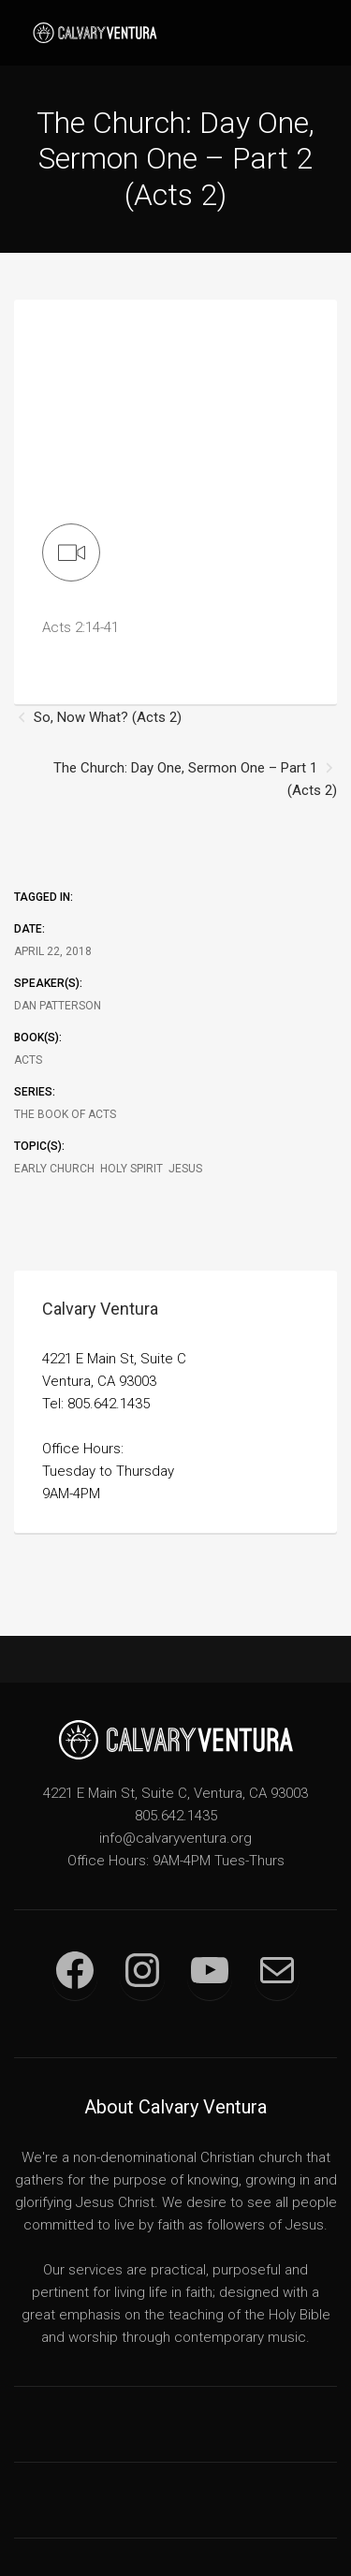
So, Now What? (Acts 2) (108, 717)
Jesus (185, 1168)
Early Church (54, 1168)
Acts (28, 1060)
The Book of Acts (65, 1114)
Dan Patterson (57, 1005)
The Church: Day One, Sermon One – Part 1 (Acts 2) (195, 779)
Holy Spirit (131, 1168)
